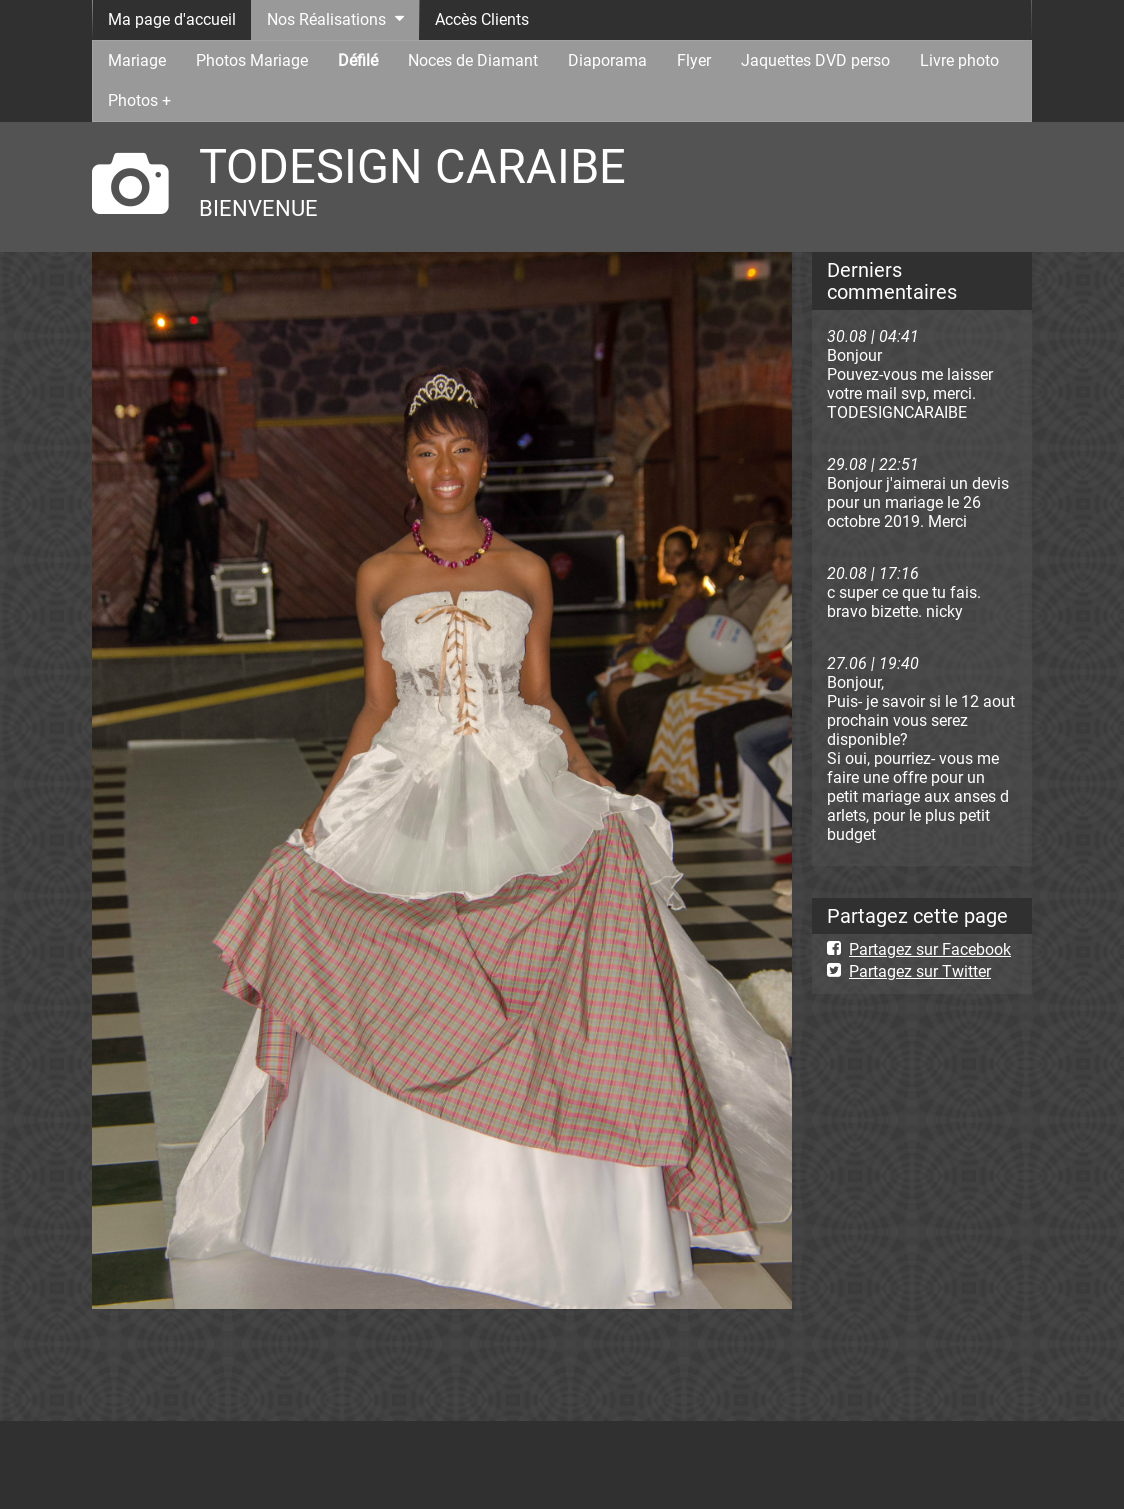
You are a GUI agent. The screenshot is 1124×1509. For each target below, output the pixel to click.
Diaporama (607, 60)
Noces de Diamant (473, 60)
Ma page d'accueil (172, 19)
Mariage (137, 60)
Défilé (358, 60)
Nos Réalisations (326, 19)
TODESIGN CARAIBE (412, 166)
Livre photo (959, 60)
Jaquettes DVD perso (815, 60)
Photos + (139, 100)
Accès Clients (482, 19)
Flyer (694, 60)
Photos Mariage (252, 60)
